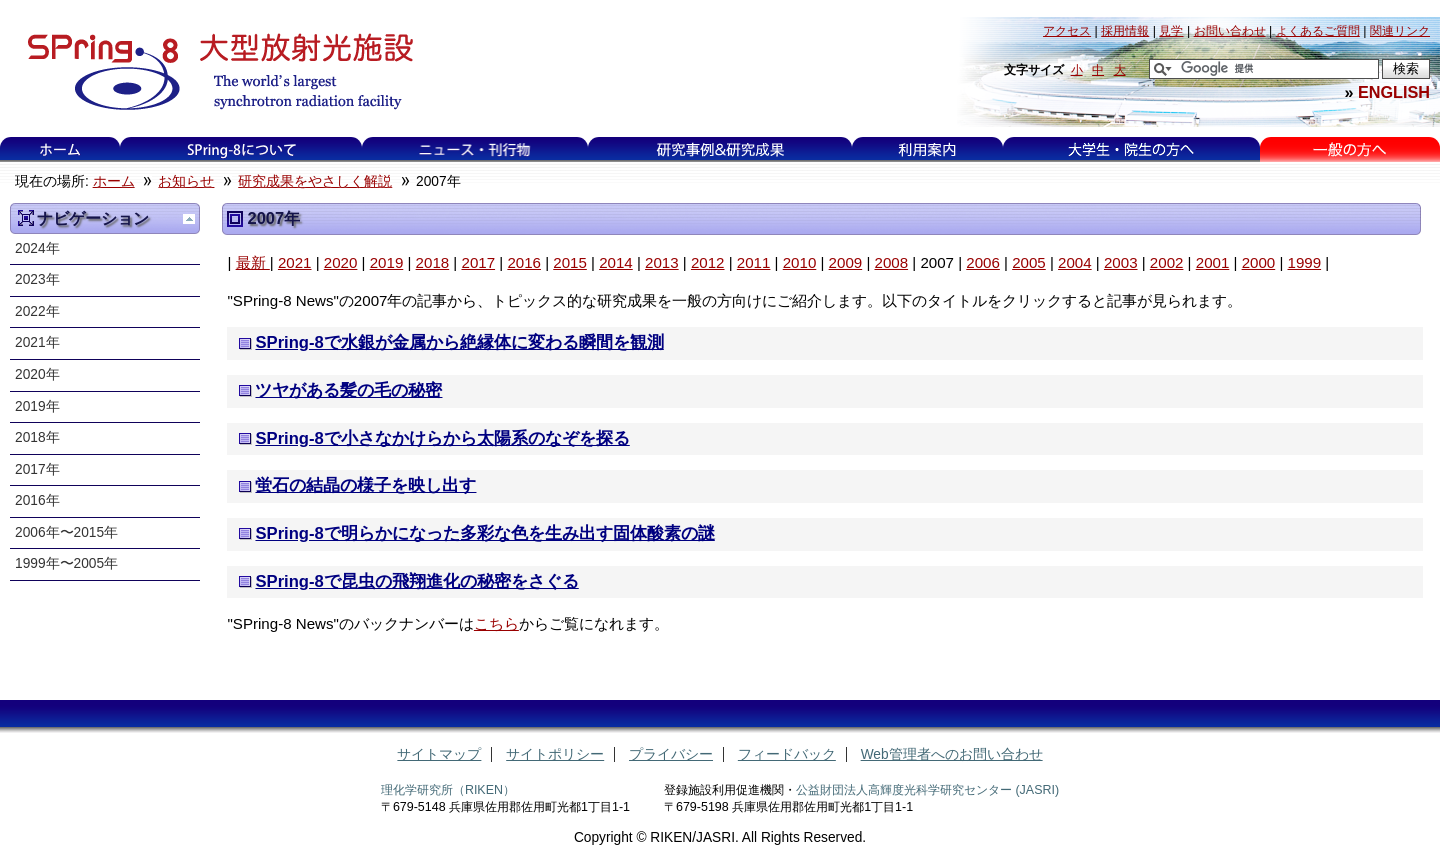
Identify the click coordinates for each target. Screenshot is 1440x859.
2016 (524, 262)
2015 (570, 262)
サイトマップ (439, 754)
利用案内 (927, 149)
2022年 (37, 311)
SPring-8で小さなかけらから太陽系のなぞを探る (442, 438)
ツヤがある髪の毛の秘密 (348, 390)
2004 (1075, 262)
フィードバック (787, 754)
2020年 (37, 374)
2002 (1167, 262)
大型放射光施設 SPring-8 (213, 72)
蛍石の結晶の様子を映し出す (365, 485)
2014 (616, 262)
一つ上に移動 (189, 219)
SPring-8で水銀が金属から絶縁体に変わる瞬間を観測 (459, 342)
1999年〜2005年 (66, 563)
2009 (846, 262)
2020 (341, 262)
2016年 (37, 500)
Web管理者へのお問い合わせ (952, 754)
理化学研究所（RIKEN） (448, 790)
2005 (1029, 262)
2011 (754, 262)
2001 (1213, 262)
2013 (662, 262)
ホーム (60, 149)
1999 (1305, 262)
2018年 (37, 437)
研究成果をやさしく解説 (315, 181)
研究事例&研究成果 (720, 149)
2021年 (37, 342)
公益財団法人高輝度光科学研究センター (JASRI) (927, 790)
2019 (387, 262)
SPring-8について (240, 149)
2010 (800, 262)
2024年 (37, 248)
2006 (983, 262)
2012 (708, 262)
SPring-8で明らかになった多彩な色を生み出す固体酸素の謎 (484, 533)
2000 (1259, 262)
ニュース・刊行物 (475, 149)
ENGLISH (1394, 92)
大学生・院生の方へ (1131, 149)
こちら (496, 623)
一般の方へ (1349, 149)
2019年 (37, 406)
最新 (253, 262)
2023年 (37, 279)
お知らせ (186, 181)
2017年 (37, 469)
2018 (433, 262)
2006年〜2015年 (66, 532)
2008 (892, 262)
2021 (295, 262)
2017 (478, 262)
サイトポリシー (555, 754)
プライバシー (671, 754)
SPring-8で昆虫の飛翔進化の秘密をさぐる (416, 581)
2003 (1121, 262)
